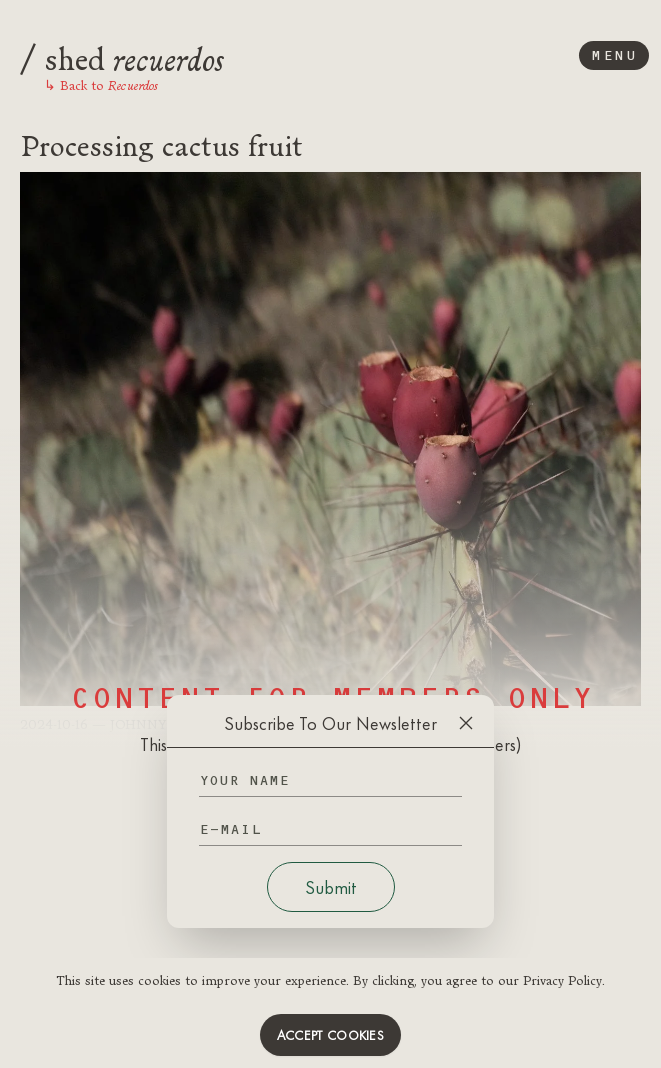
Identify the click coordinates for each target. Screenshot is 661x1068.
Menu (614, 55)
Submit (331, 887)
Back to (101, 85)
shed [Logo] (122, 56)
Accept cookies (330, 1035)
